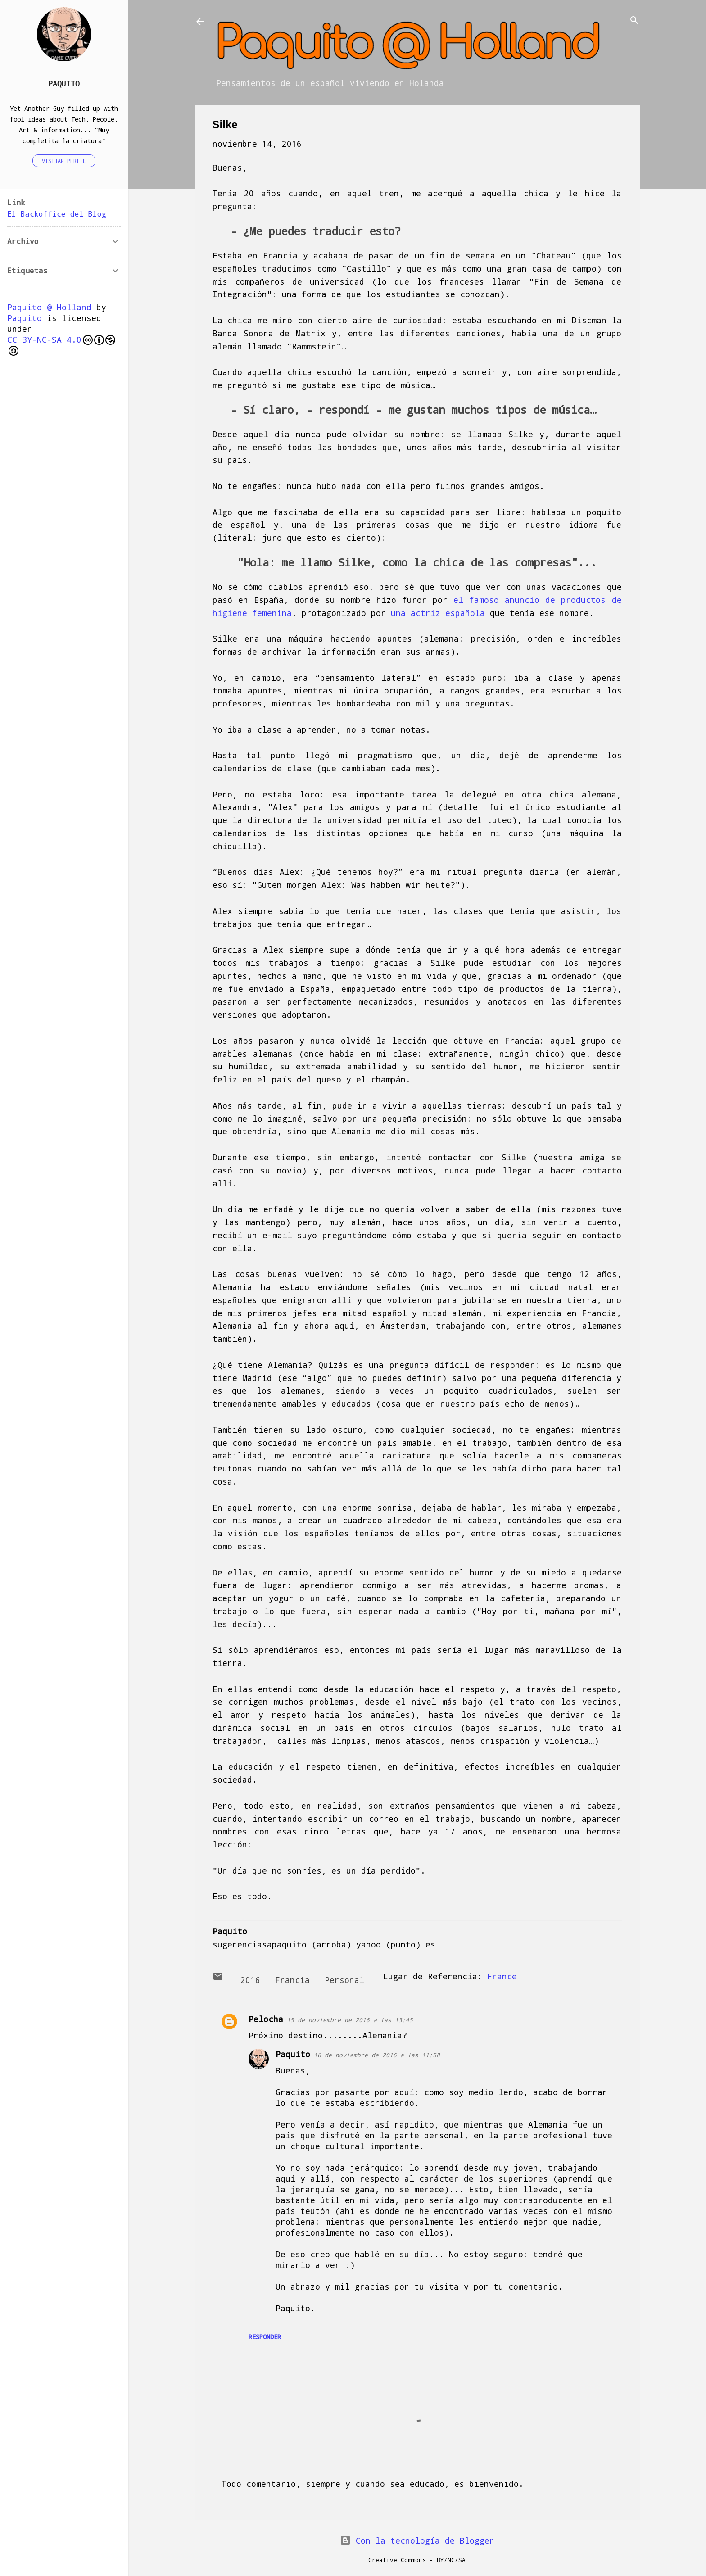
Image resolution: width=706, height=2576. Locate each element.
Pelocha (266, 2019)
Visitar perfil (64, 160)
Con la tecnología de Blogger (417, 2540)
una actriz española (438, 612)
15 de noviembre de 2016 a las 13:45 (350, 2020)
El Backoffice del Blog (56, 213)
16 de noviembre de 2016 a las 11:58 (377, 2055)
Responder (265, 2336)
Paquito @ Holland (49, 307)
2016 (250, 1979)
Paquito (293, 2054)
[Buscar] (634, 21)
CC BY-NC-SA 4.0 (61, 345)
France (502, 1976)
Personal (344, 1979)
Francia (292, 1979)
